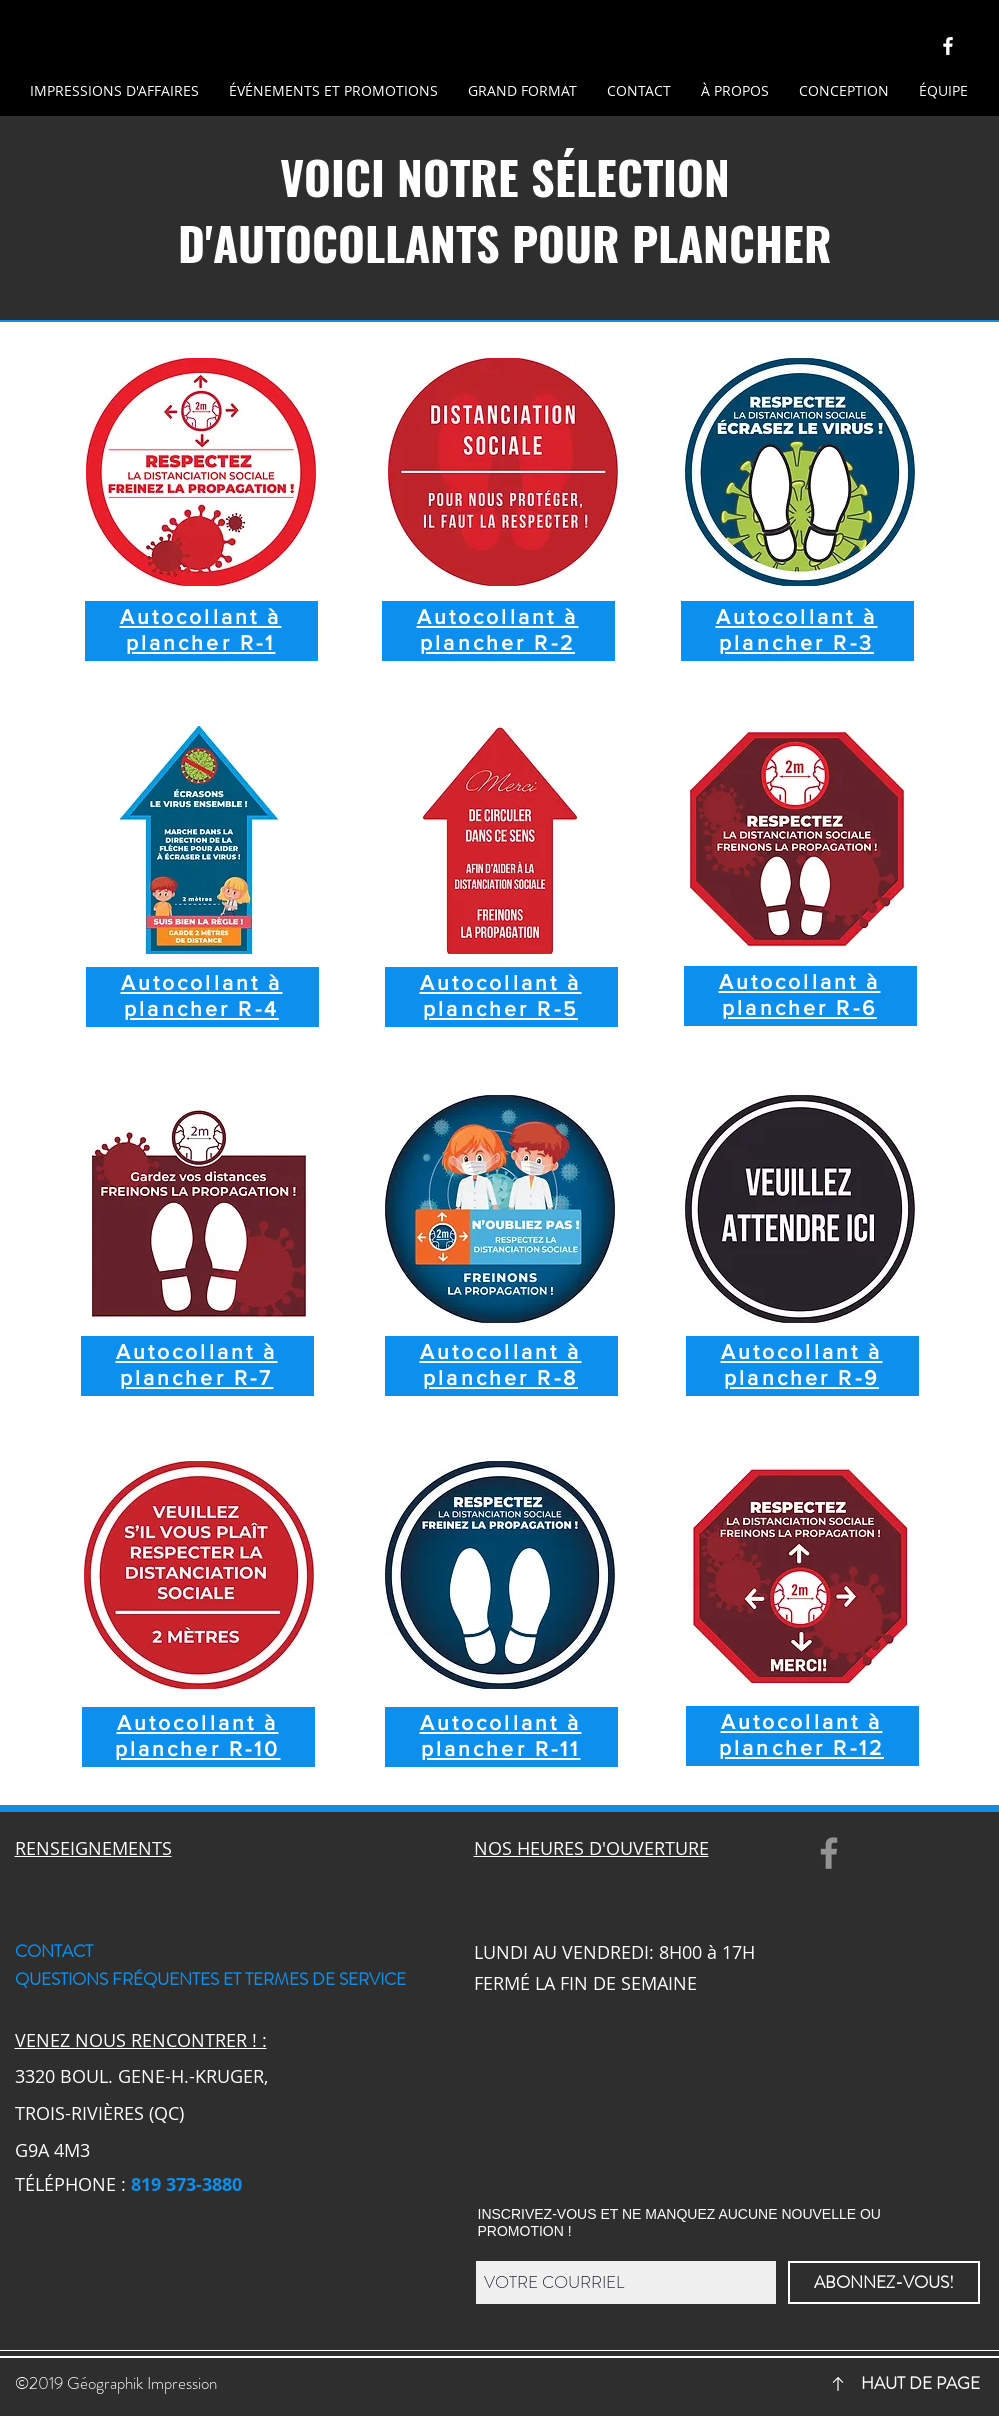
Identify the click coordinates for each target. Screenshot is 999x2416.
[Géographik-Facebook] (948, 46)
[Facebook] (829, 1853)
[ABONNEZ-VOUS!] (884, 2282)
